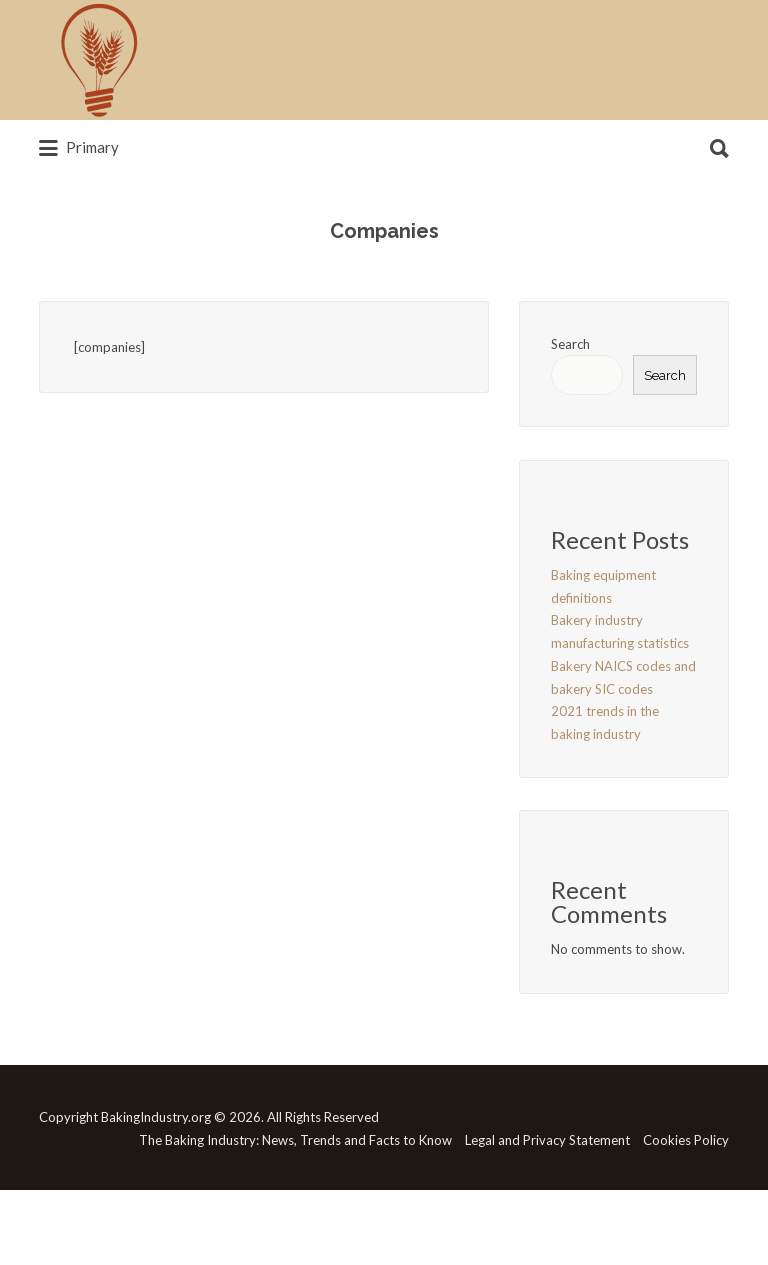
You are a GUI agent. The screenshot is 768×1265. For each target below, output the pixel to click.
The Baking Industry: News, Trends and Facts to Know (295, 1140)
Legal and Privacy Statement (547, 1140)
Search (570, 344)
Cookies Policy (686, 1140)
